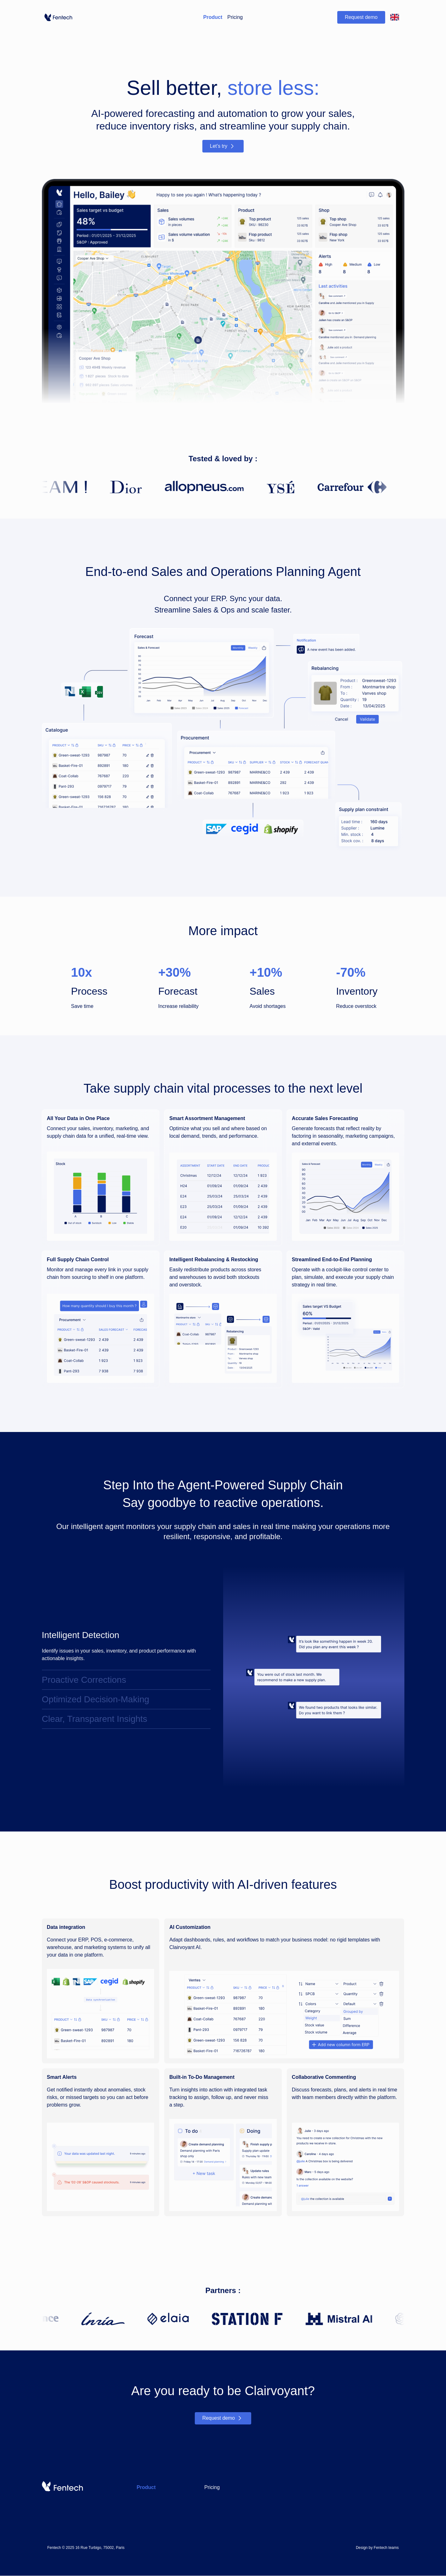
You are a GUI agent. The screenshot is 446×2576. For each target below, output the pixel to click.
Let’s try (223, 146)
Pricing (235, 17)
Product (212, 17)
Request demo (361, 17)
